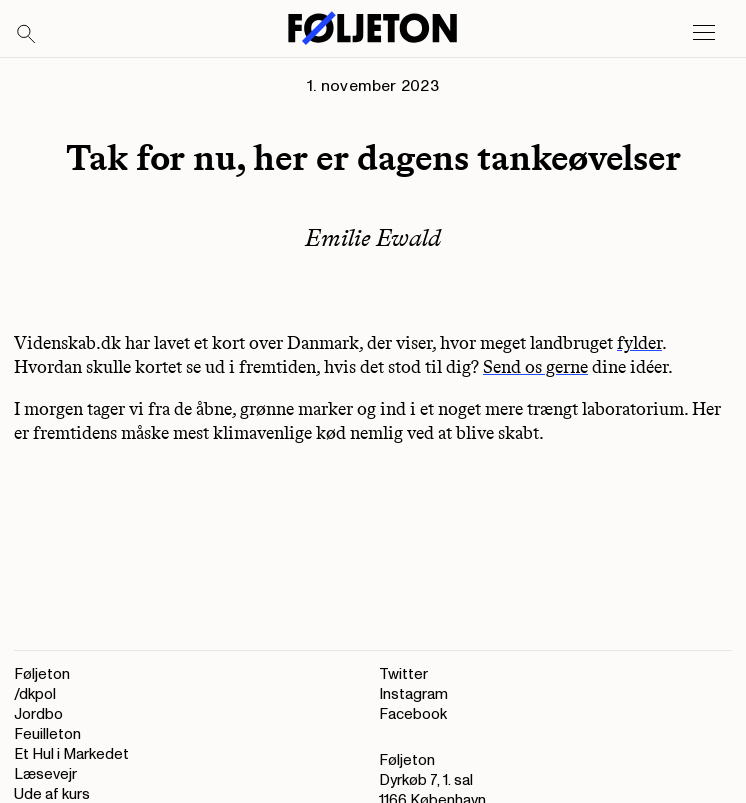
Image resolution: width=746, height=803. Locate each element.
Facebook (413, 714)
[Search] (27, 35)
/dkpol (35, 694)
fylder (639, 343)
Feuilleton (47, 734)
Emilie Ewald (373, 237)
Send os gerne (535, 367)
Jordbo (38, 714)
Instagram (413, 694)
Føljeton (42, 674)
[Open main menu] (704, 33)
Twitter (403, 674)
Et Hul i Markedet (71, 754)
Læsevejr (45, 774)
